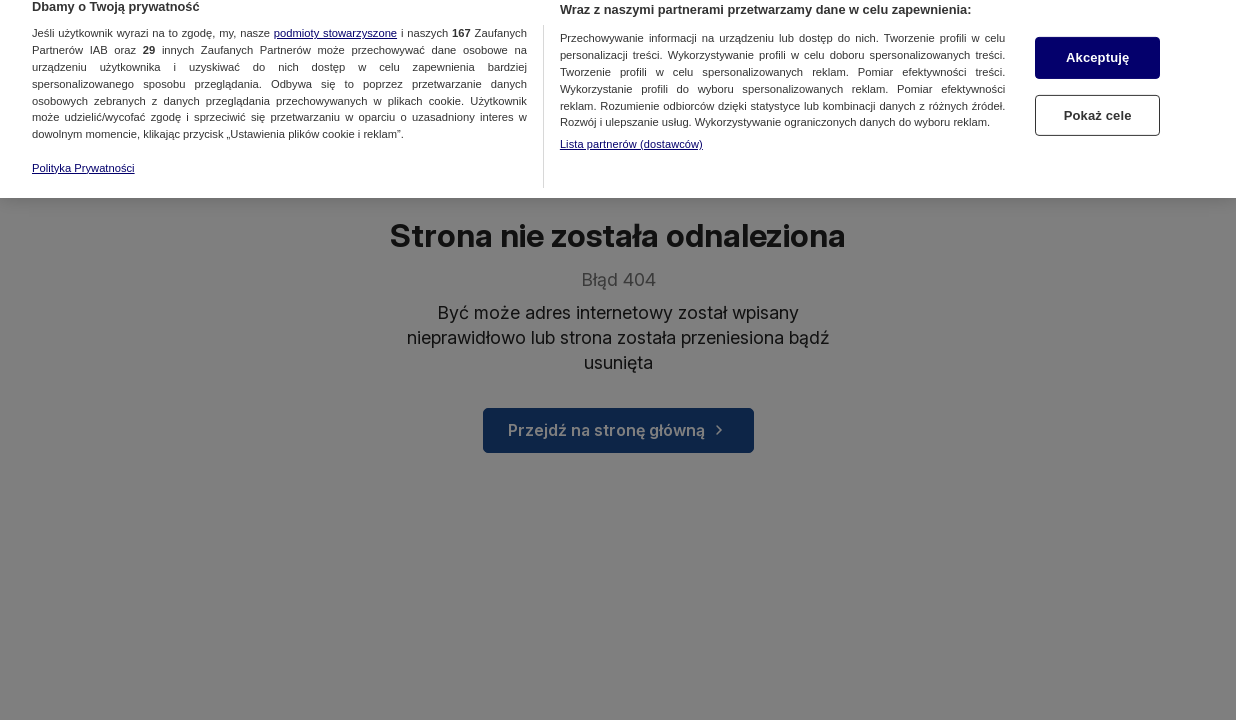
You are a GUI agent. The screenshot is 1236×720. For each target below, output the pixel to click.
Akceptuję (1097, 49)
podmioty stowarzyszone (335, 25)
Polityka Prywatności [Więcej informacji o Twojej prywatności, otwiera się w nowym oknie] (83, 160)
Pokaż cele (1098, 107)
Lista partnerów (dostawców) (631, 136)
